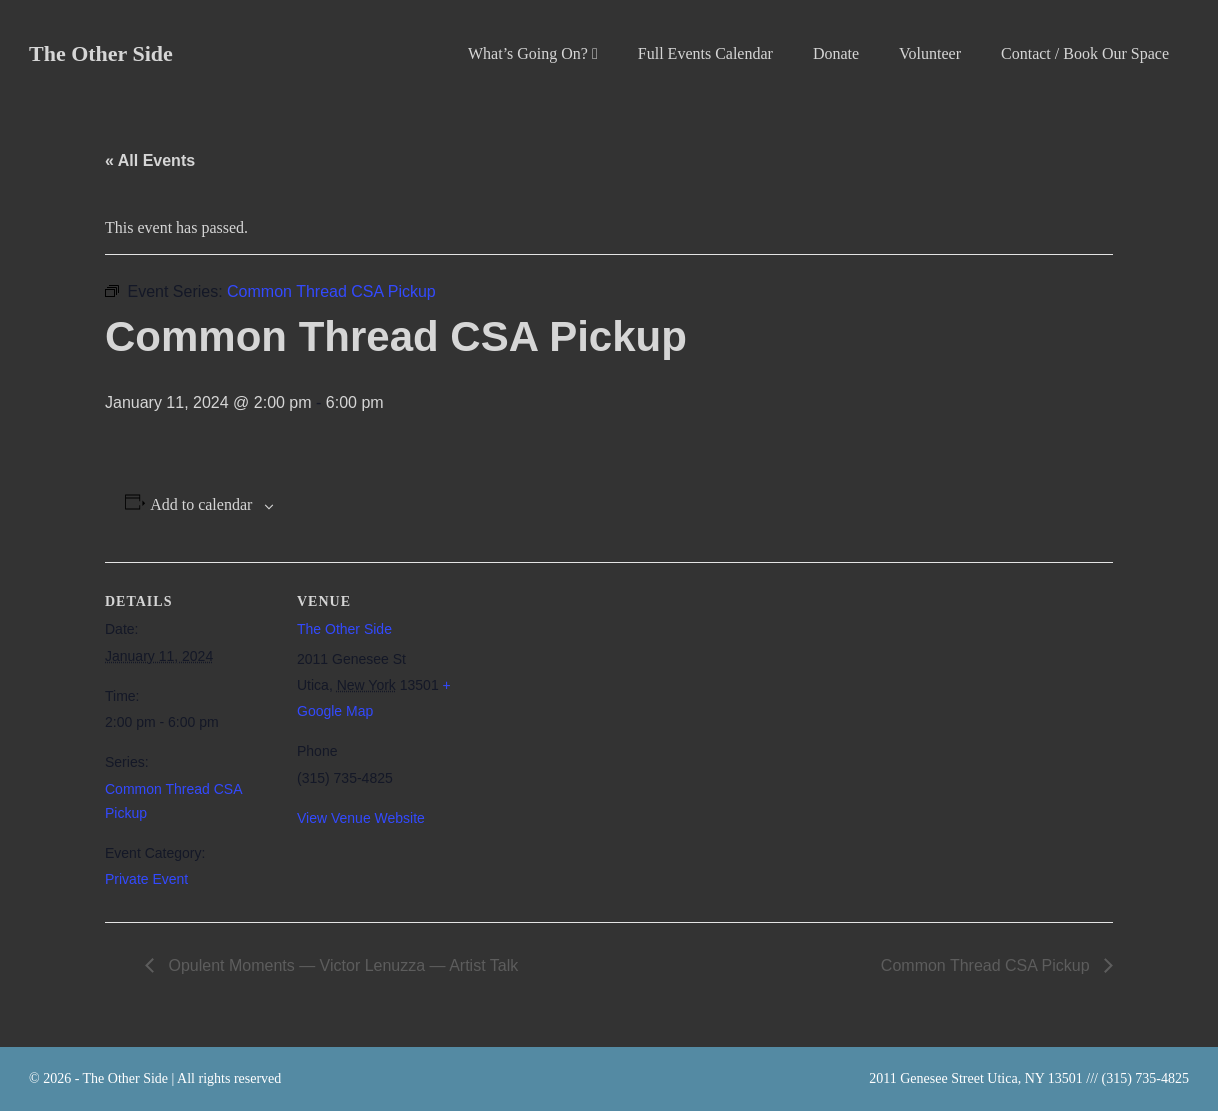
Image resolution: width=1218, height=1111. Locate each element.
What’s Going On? (533, 53)
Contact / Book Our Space (1085, 53)
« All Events (150, 160)
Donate (836, 53)
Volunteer (930, 53)
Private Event (146, 879)
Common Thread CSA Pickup (987, 965)
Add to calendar (201, 504)
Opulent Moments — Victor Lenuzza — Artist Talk (341, 965)
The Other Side (101, 53)
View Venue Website (361, 818)
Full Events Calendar (705, 53)
